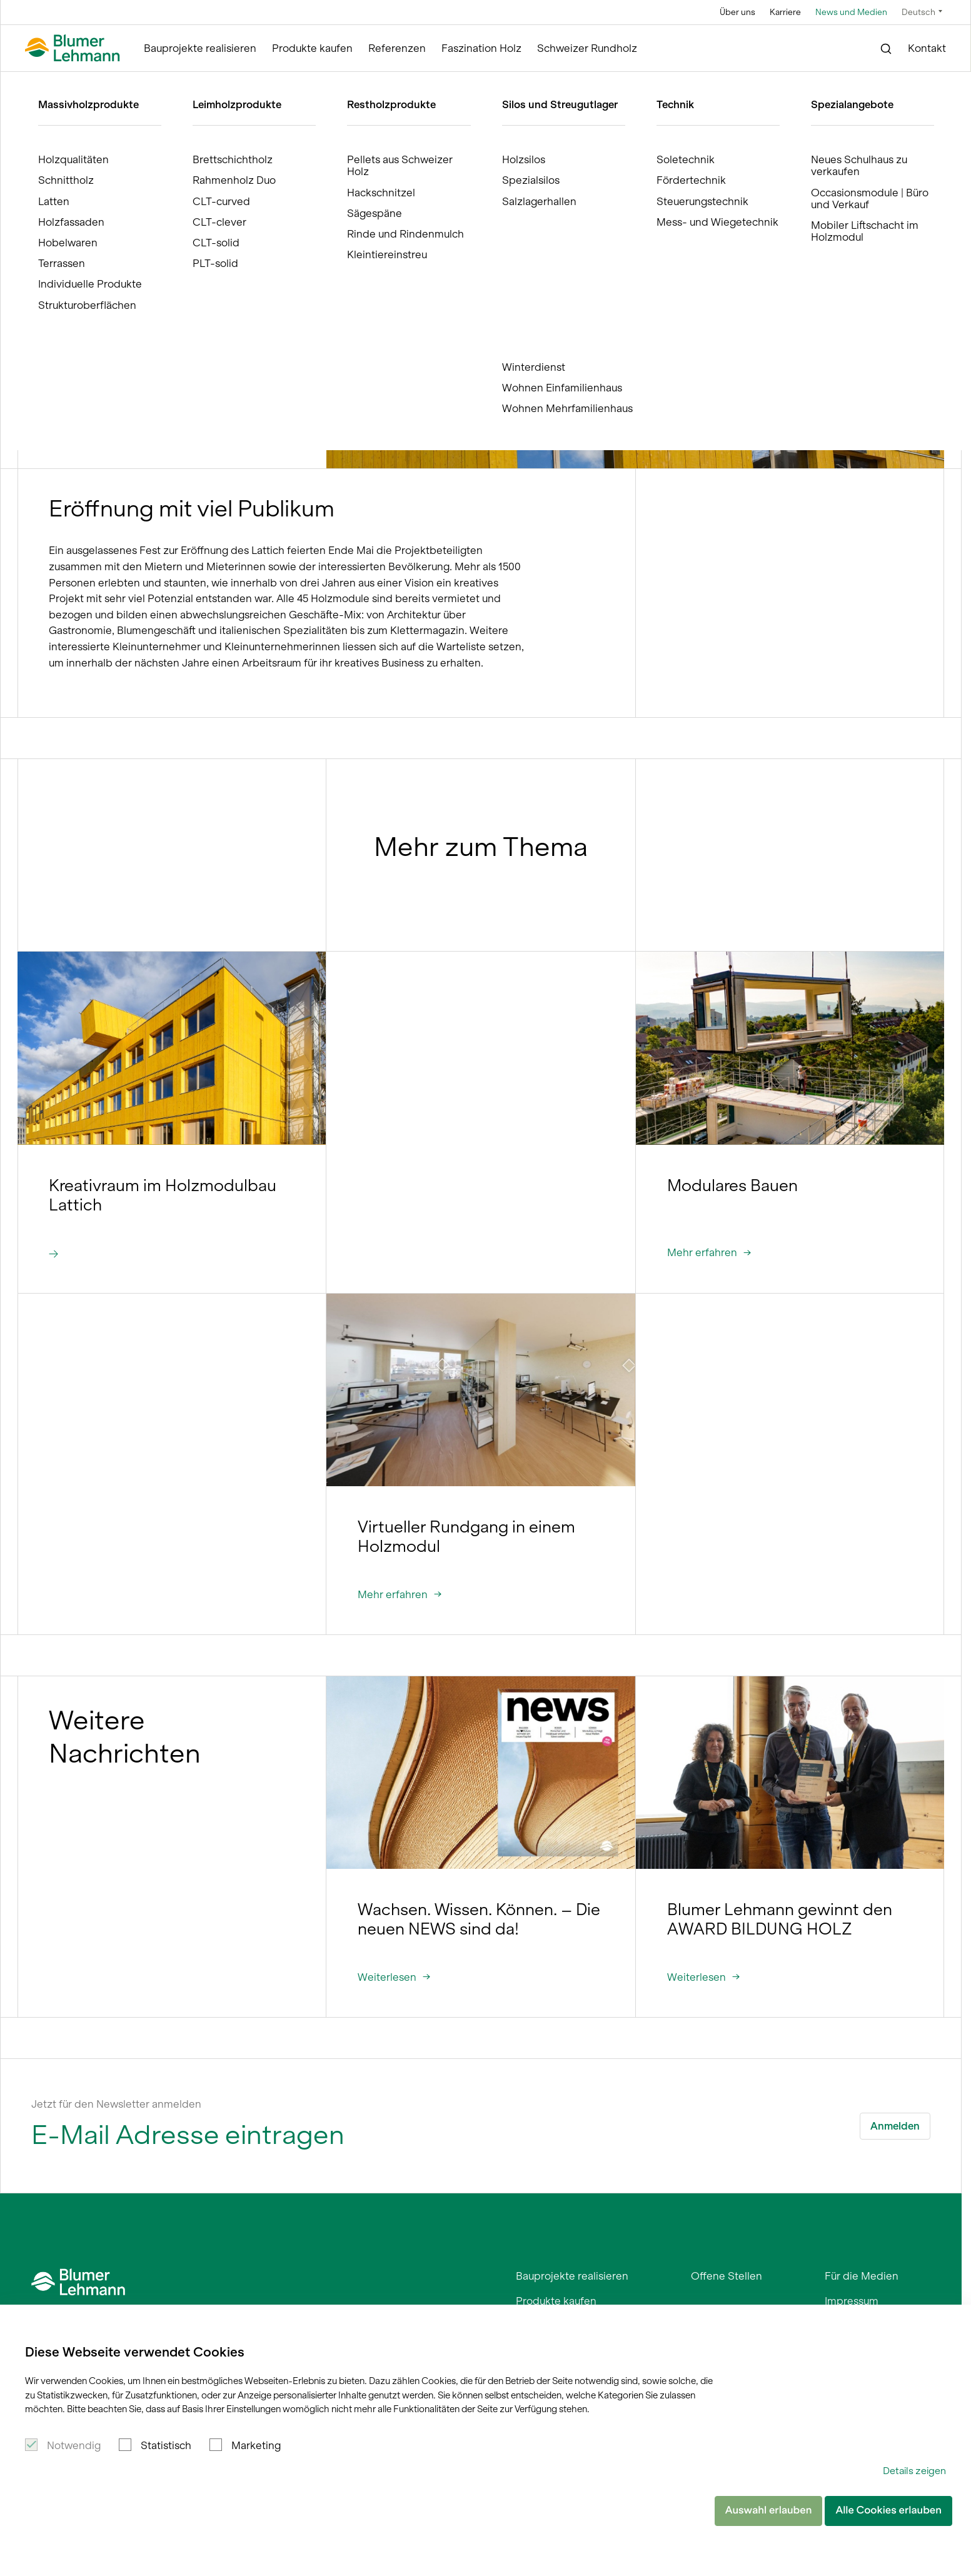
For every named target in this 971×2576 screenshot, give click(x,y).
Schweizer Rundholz (587, 48)
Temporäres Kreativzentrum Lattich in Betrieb (334, 83)
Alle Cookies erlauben (888, 2510)
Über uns (737, 12)
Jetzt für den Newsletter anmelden (116, 2104)
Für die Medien (861, 2276)
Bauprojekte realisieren (200, 48)
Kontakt (927, 48)
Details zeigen (914, 2471)
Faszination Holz (481, 48)
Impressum (851, 2301)
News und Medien (851, 12)
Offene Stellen (726, 2276)
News (222, 83)
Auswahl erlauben (768, 2510)
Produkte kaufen (312, 48)
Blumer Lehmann (79, 83)
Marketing (256, 2445)
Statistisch (166, 2445)
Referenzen (397, 48)
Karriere (785, 12)
